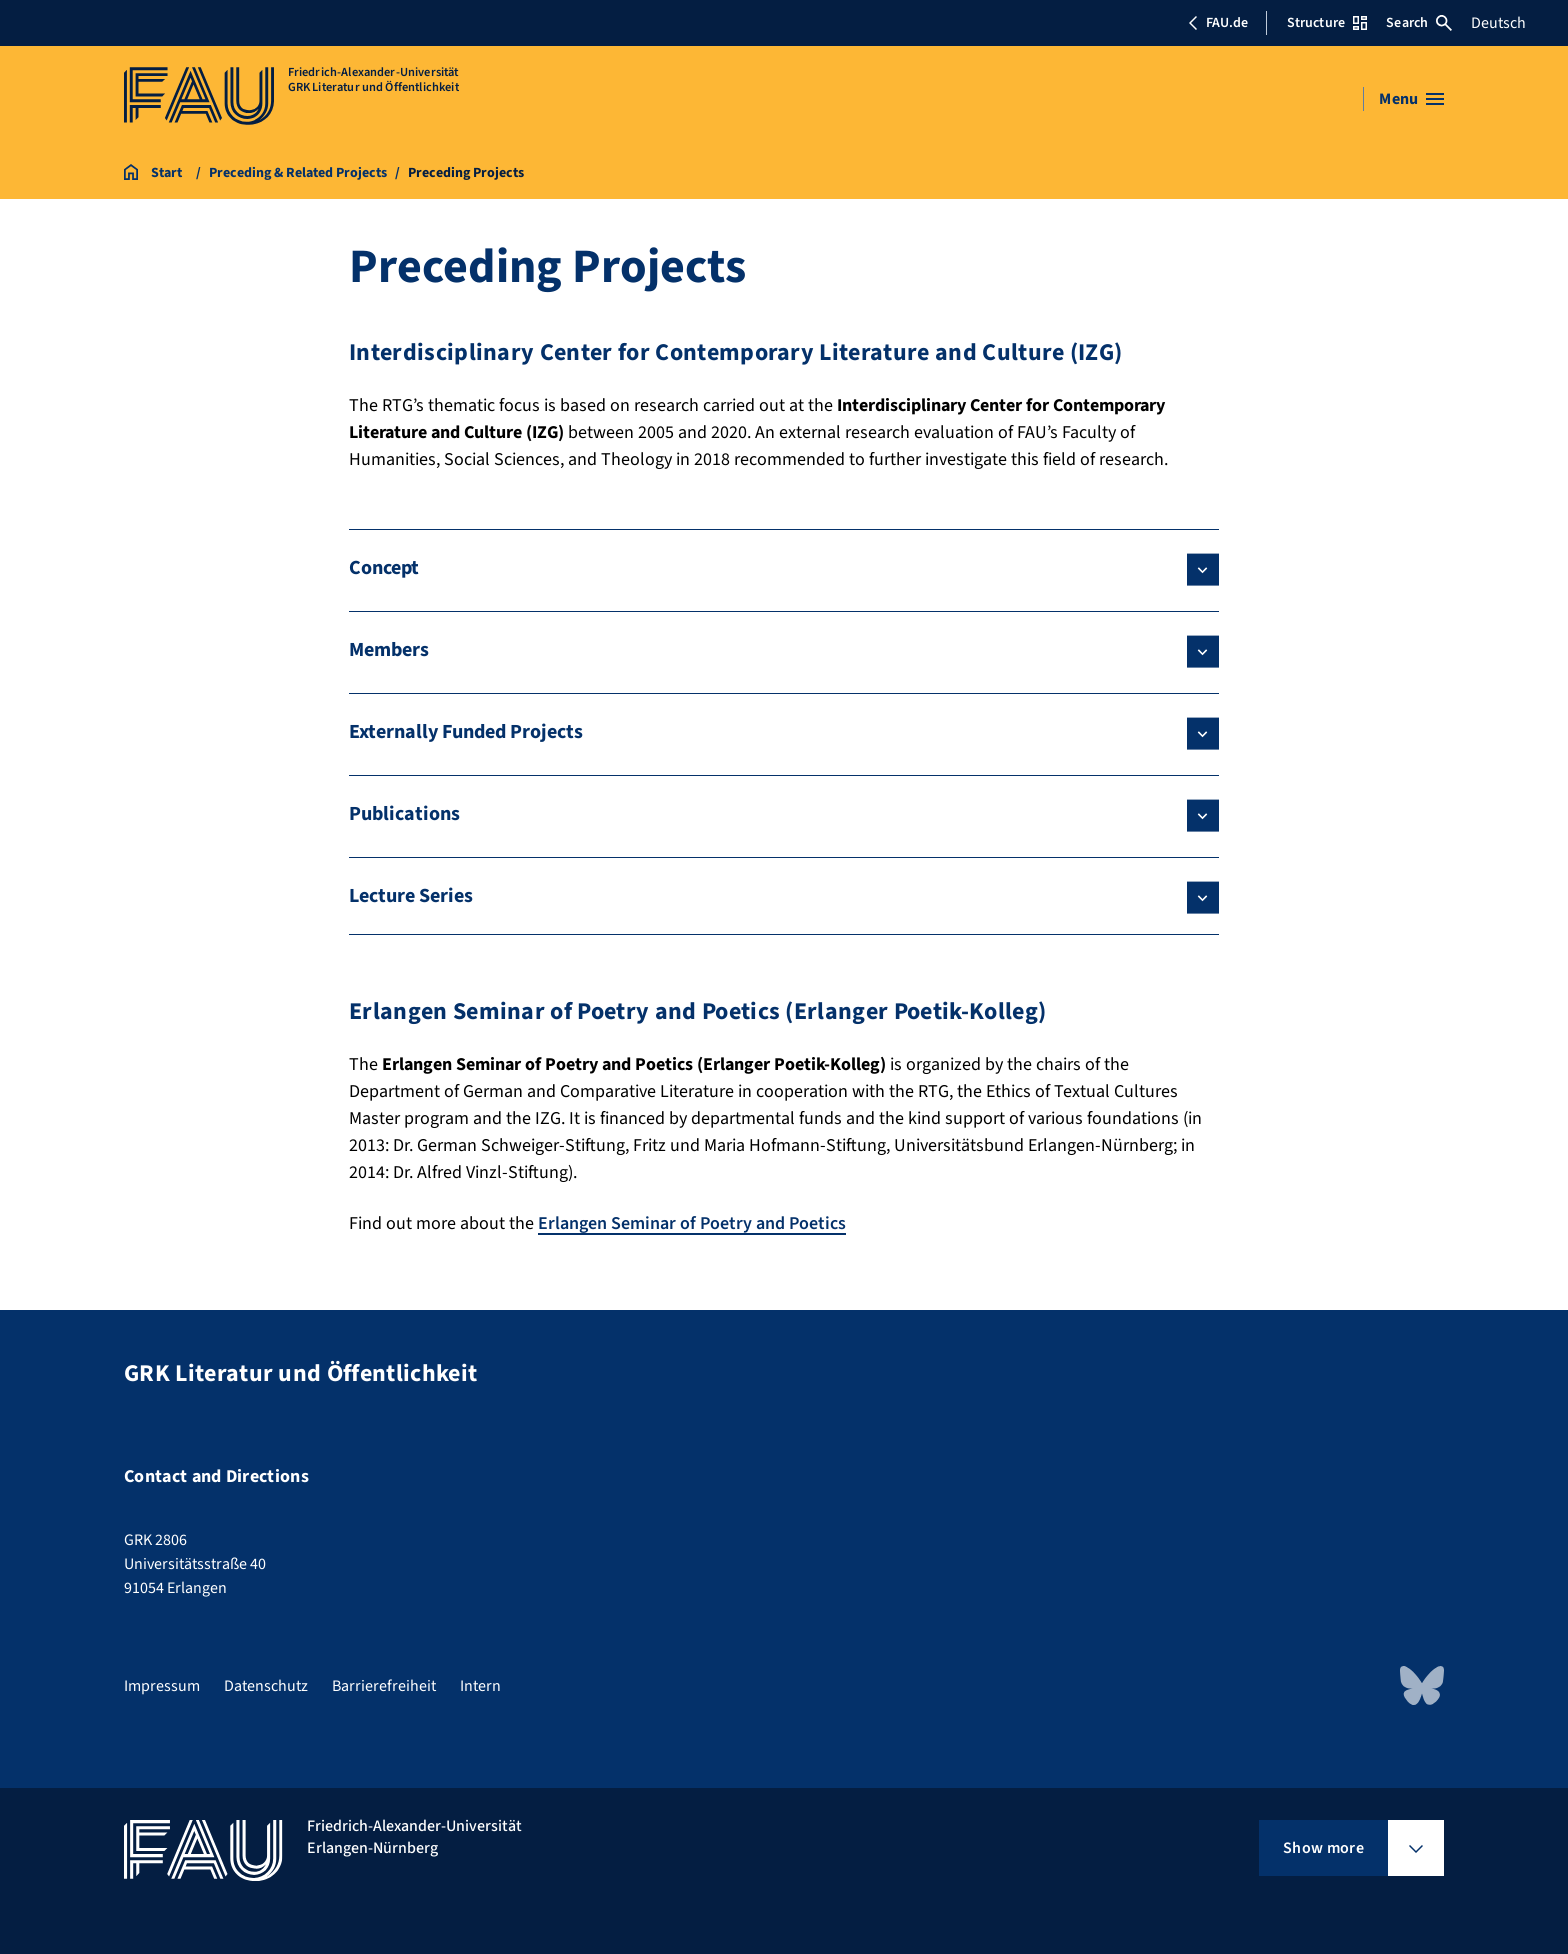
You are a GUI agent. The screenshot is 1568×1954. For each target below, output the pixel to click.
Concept (384, 568)
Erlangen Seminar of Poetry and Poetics (692, 1223)
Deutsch (1498, 23)
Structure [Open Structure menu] (1327, 23)
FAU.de (1218, 23)
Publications (404, 814)
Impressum (162, 1686)
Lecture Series (411, 896)
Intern (480, 1686)
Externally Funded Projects (466, 732)
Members (389, 650)
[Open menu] (1411, 99)
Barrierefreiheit (384, 1686)
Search (1419, 23)
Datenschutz (266, 1686)
